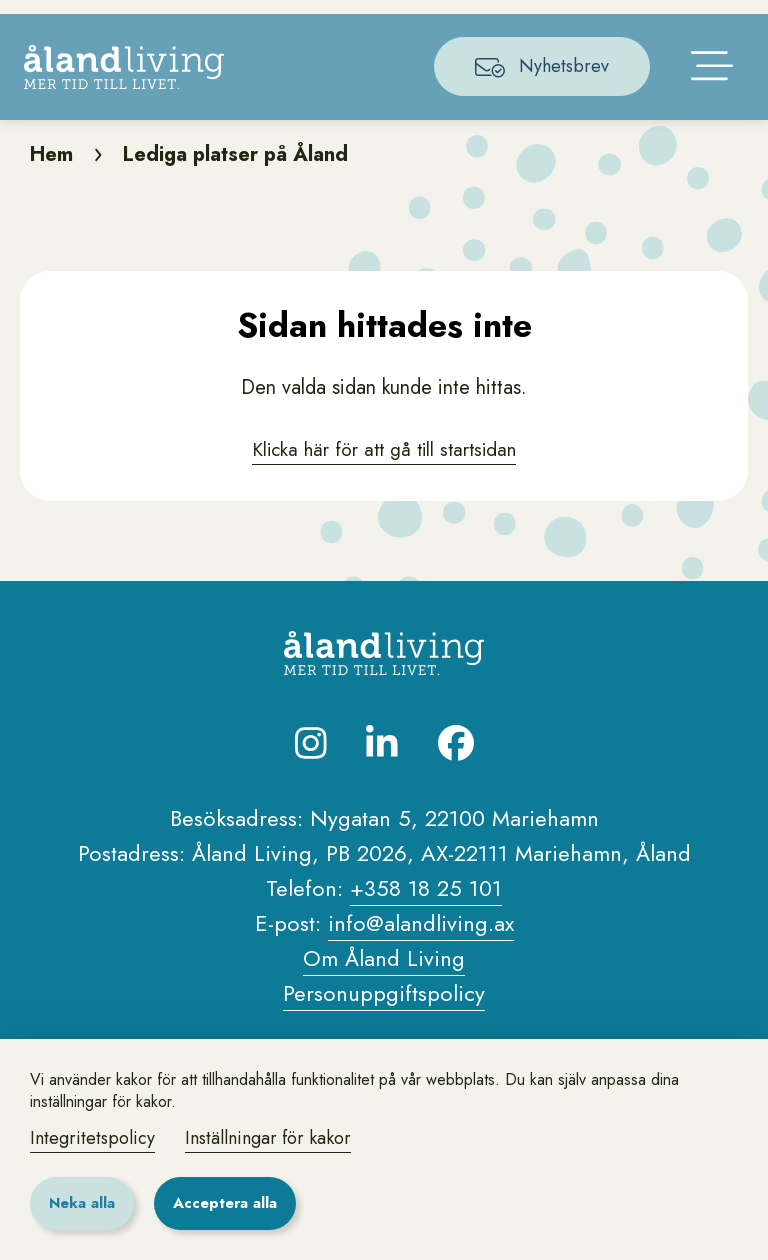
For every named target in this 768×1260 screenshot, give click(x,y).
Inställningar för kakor (268, 1138)
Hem (51, 219)
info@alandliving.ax (421, 988)
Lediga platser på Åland (235, 219)
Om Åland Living (384, 1023)
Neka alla (82, 1203)
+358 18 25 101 (426, 953)
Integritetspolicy (92, 1138)
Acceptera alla (225, 1203)
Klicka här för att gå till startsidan (384, 514)
